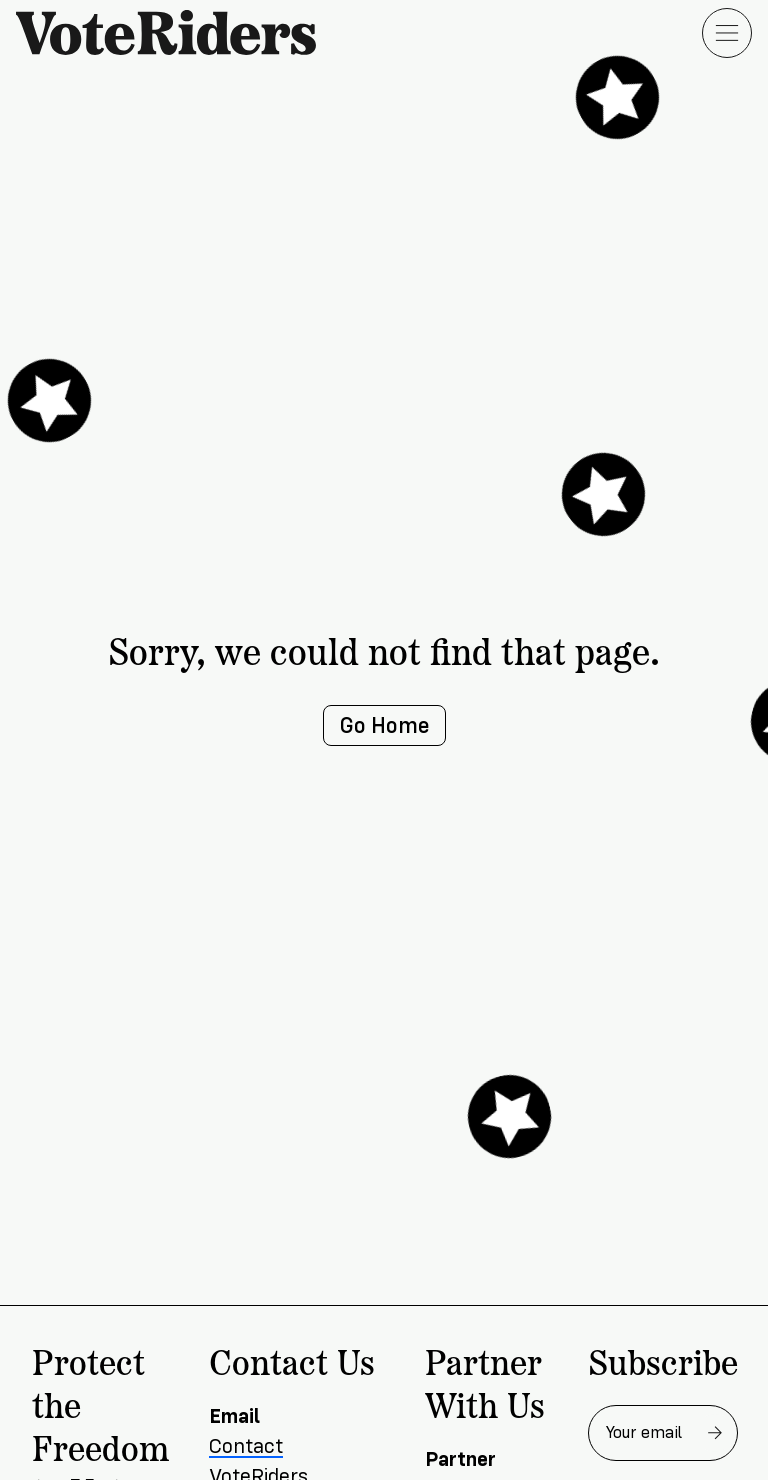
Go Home (384, 725)
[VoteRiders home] (176, 32)
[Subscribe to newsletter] (715, 1433)
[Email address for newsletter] (663, 1433)
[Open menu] (727, 33)
